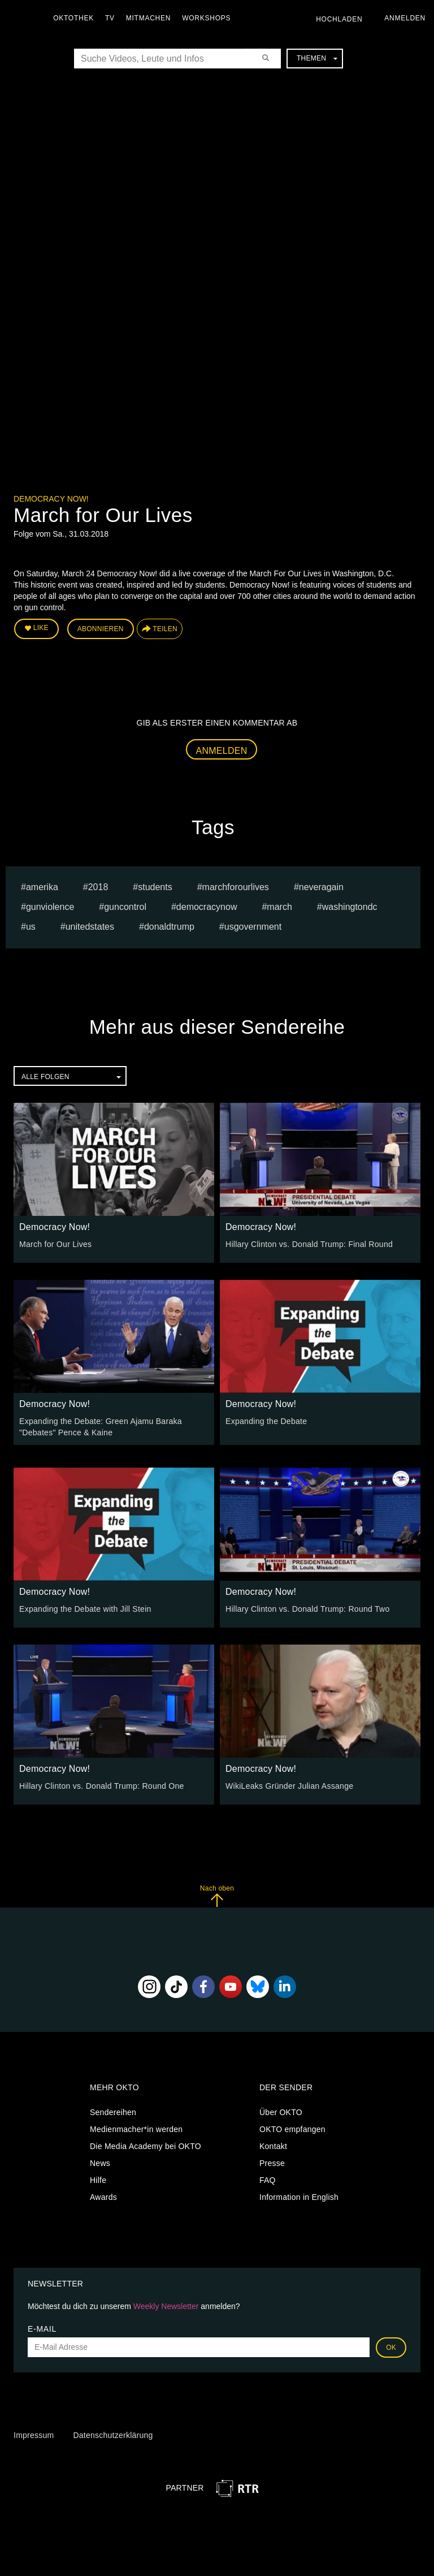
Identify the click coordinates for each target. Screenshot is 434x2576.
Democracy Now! (51, 498)
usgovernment (252, 926)
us (31, 926)
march (279, 907)
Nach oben (217, 1895)
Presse (272, 2163)
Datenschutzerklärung (113, 2434)
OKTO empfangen (292, 2129)
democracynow (206, 907)
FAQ (267, 2180)
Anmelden (222, 750)
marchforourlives (235, 887)
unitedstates (90, 926)
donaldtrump (169, 926)
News (100, 2163)
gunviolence (50, 907)
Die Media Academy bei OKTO (145, 2146)
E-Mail (42, 2328)
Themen (317, 58)
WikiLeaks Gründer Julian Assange (289, 1785)
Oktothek (74, 18)
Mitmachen (149, 18)
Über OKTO (280, 2112)
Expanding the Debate (266, 1421)
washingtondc (349, 907)
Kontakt (273, 2146)
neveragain (321, 887)
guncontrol (125, 907)
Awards (103, 2197)
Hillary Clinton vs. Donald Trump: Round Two (307, 1608)
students (155, 887)
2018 (98, 887)
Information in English (298, 2197)
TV (110, 18)
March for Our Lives (55, 1244)
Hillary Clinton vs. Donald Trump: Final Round (308, 1244)
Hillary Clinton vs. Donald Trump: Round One (101, 1785)
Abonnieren (100, 629)
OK (391, 2347)
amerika (42, 887)
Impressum (34, 2434)
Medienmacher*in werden (136, 2129)
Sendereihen (113, 2112)
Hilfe (98, 2180)
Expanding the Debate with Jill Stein (84, 1608)
